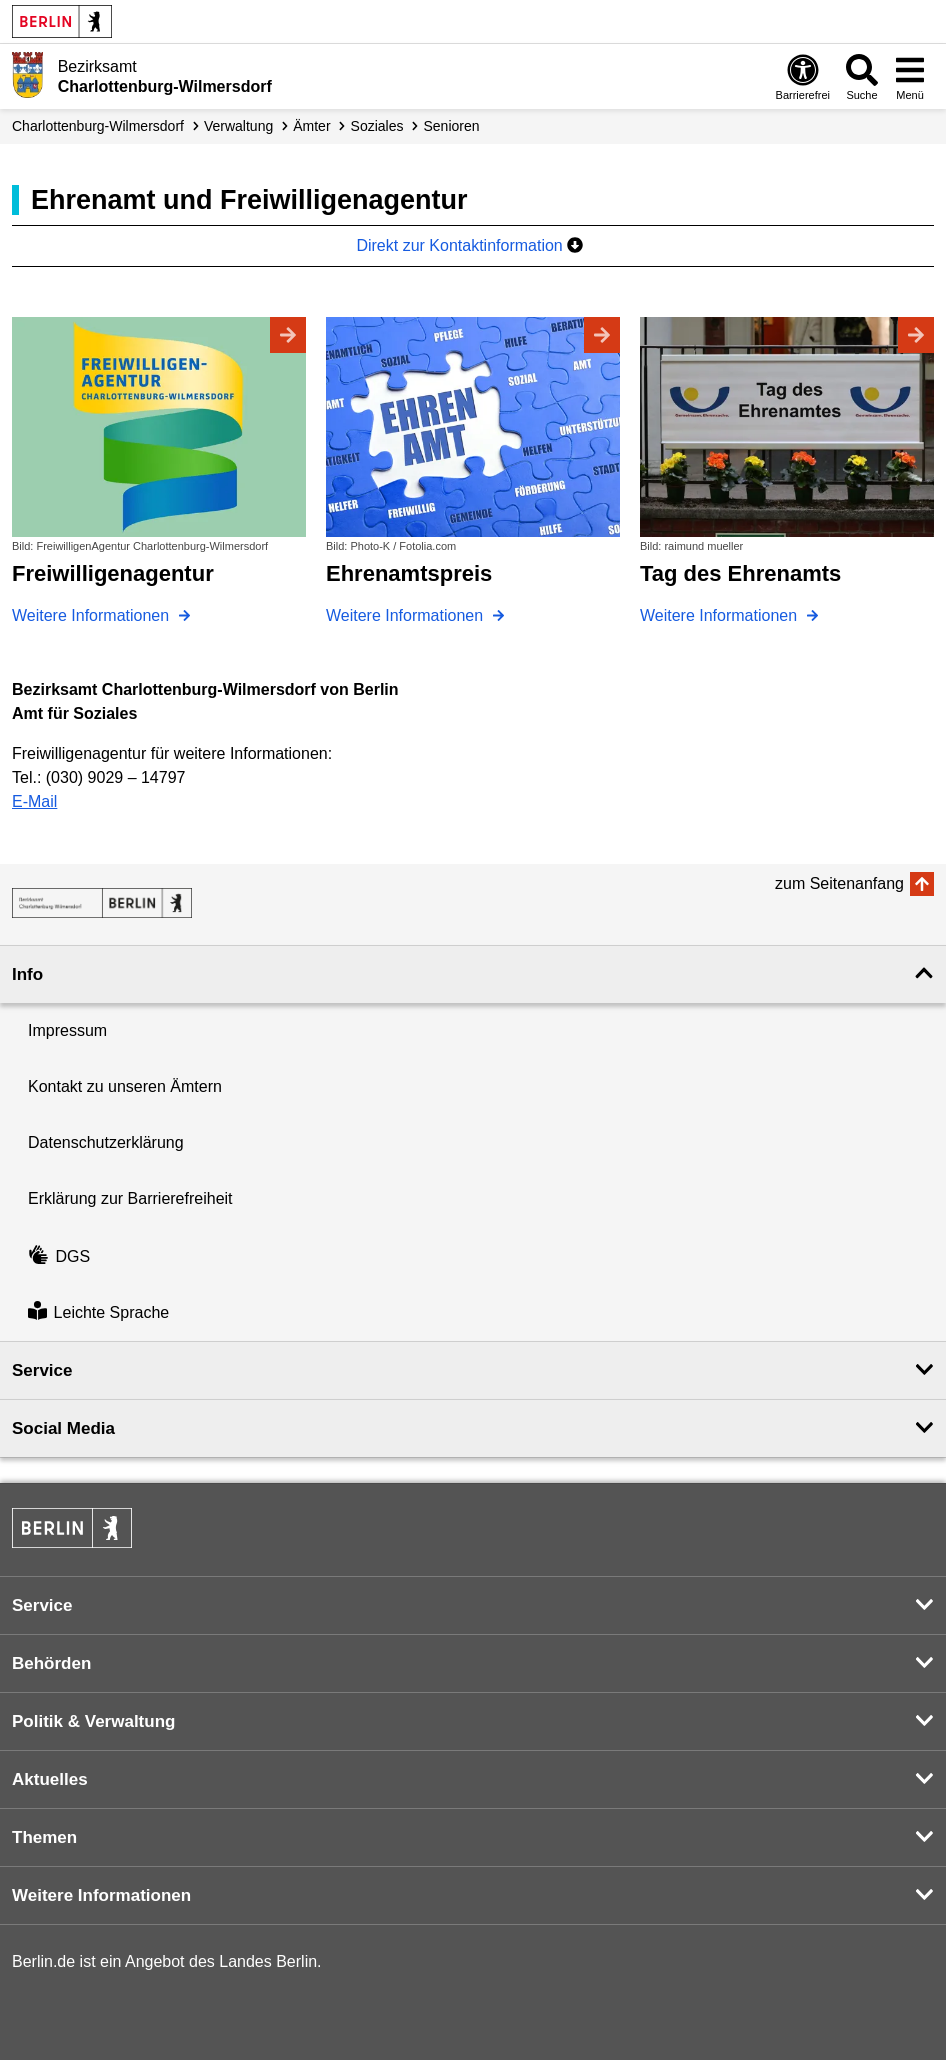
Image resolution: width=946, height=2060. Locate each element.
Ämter (311, 126)
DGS (59, 1256)
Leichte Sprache (98, 1312)
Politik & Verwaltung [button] (93, 1721)
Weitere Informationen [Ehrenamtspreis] (407, 615)
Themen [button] (44, 1837)
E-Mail (34, 801)
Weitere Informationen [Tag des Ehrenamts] (721, 615)
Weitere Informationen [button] (101, 1895)
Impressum (67, 1030)
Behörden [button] (51, 1663)
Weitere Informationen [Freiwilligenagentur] (93, 615)
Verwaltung (238, 126)
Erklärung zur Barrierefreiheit (130, 1198)
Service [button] (42, 1370)
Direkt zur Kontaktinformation (469, 245)
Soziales (377, 126)
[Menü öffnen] (910, 76)
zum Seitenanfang (839, 883)
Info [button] (27, 974)
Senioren (452, 126)
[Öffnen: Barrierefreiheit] (803, 76)
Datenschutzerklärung (106, 1142)
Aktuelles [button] (50, 1779)
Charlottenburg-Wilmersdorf (98, 126)
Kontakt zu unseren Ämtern (125, 1086)
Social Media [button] (63, 1428)
